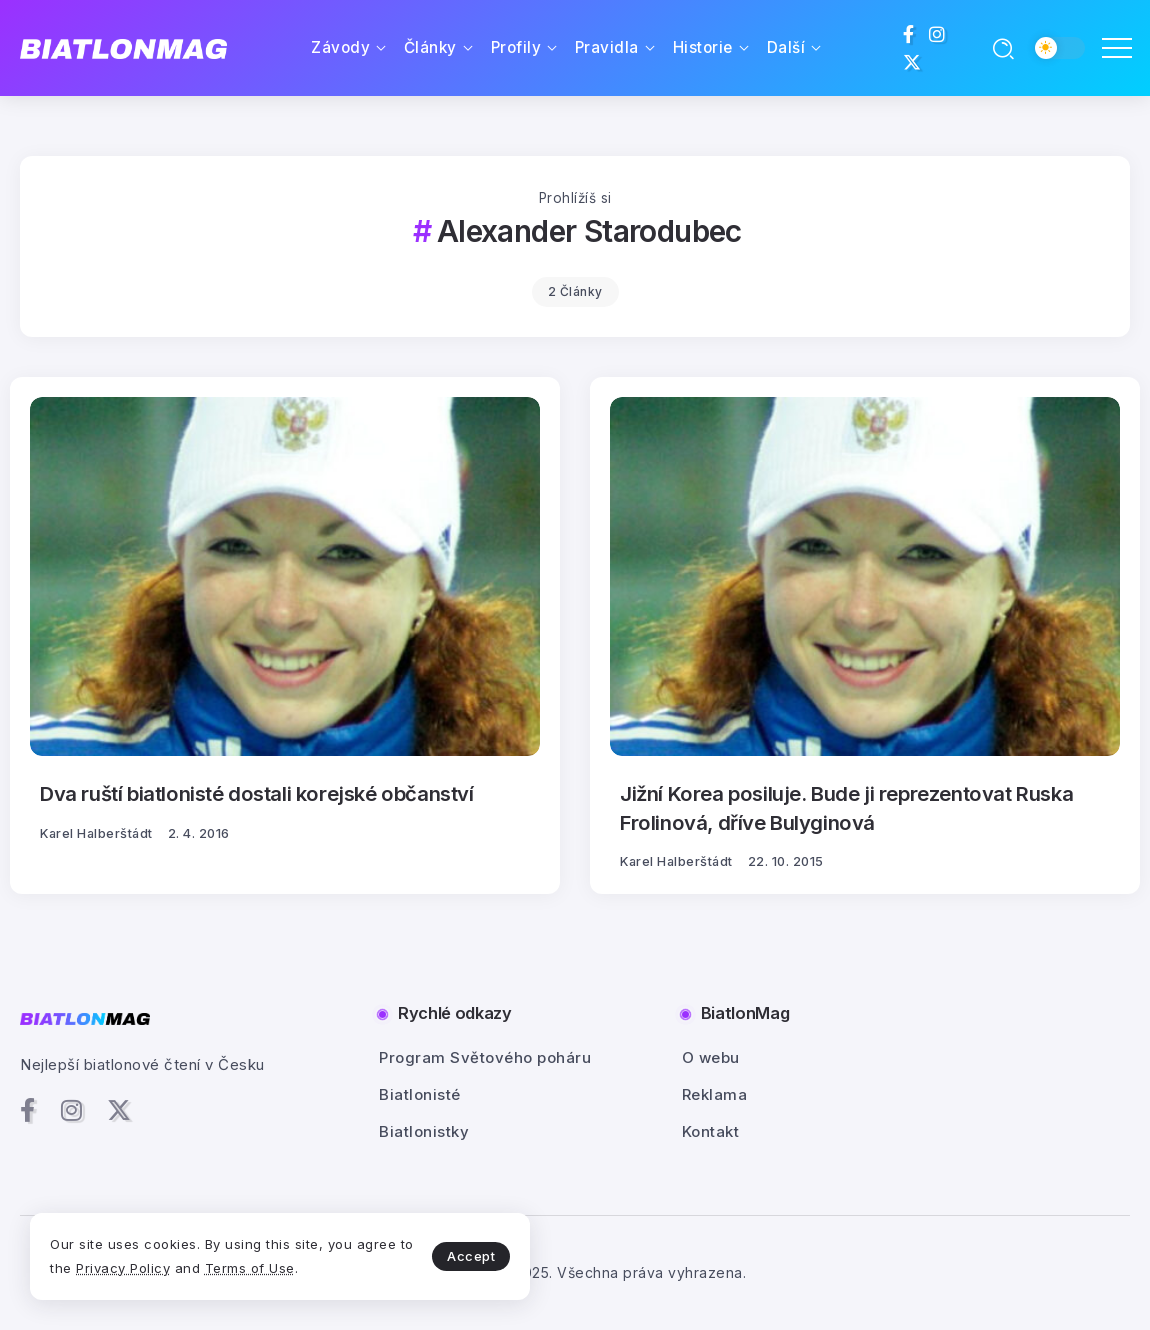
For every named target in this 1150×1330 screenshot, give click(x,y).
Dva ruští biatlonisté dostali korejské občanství (255, 793)
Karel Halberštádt (96, 833)
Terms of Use (250, 1268)
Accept (471, 1256)
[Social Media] (909, 34)
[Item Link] (285, 576)
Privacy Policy (123, 1268)
